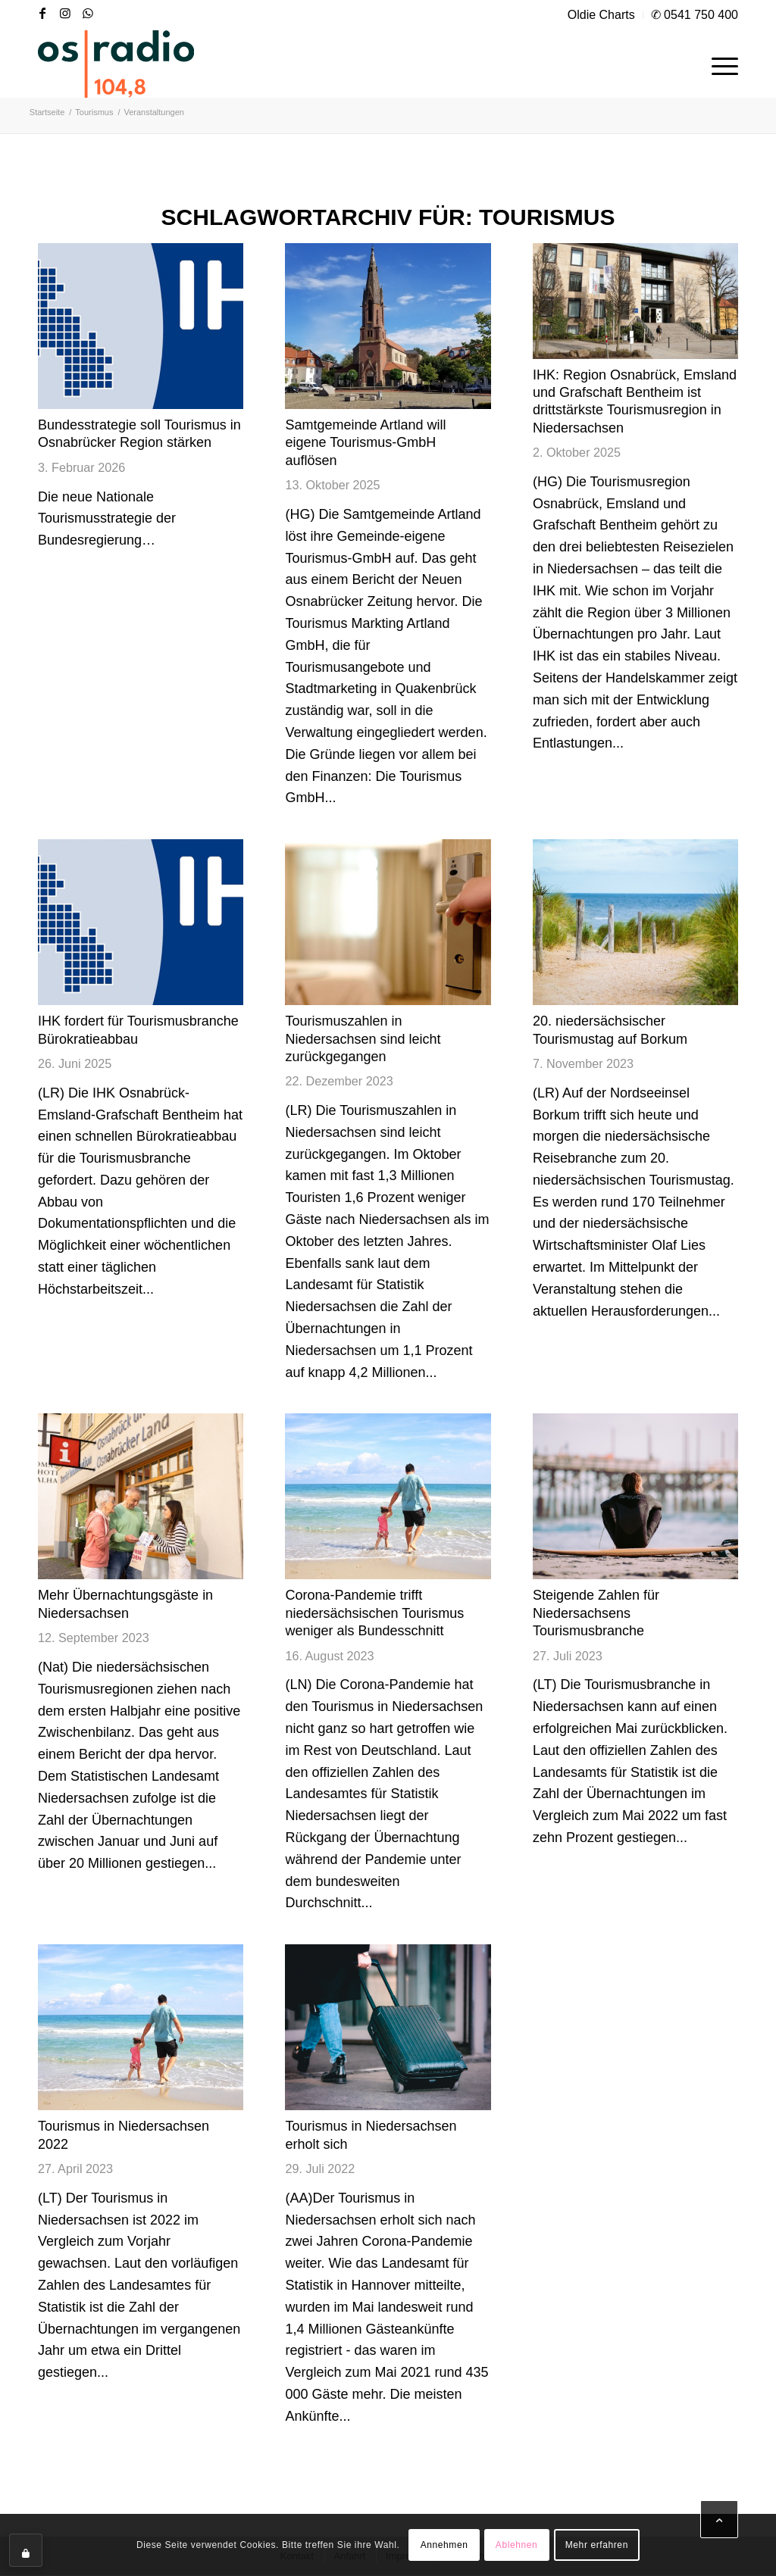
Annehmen (444, 2545)
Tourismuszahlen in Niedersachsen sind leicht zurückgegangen (362, 1038)
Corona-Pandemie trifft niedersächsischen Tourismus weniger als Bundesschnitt (374, 1613)
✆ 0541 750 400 (694, 14)
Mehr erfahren (596, 2545)
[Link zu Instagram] (65, 13)
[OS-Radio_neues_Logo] (116, 64)
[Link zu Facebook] (42, 13)
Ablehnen (517, 2545)
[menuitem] (601, 15)
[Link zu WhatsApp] (88, 13)
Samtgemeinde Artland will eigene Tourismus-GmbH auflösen (365, 442)
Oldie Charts (601, 14)
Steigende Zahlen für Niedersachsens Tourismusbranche (596, 1613)
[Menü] (720, 64)
